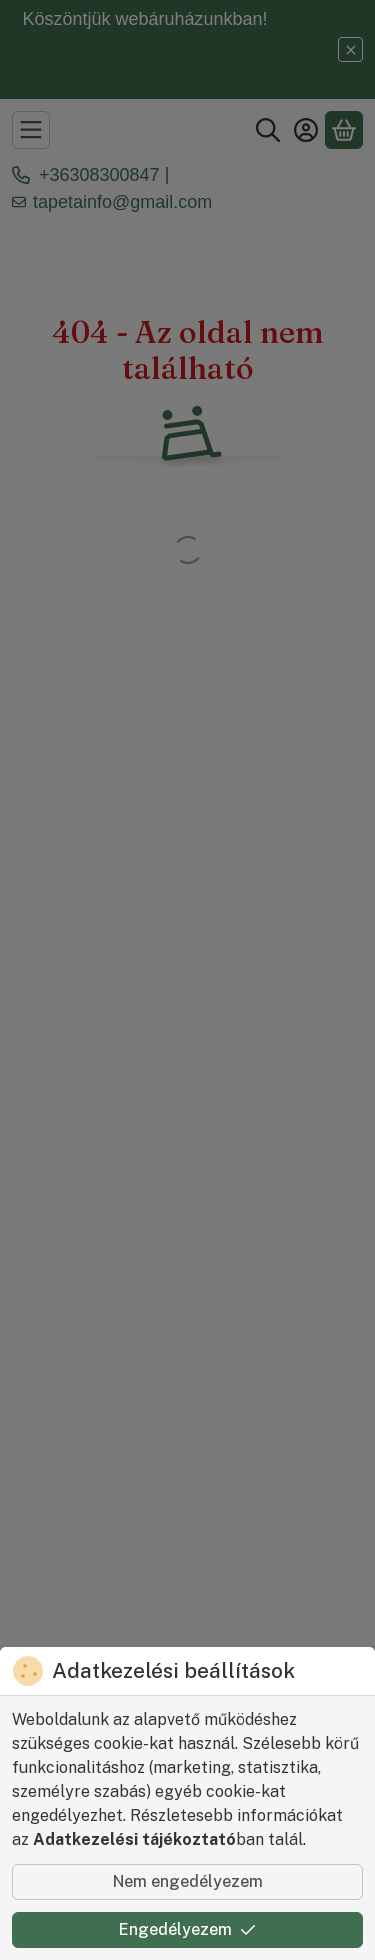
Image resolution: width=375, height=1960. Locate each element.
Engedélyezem (187, 1929)
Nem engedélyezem (188, 1881)
